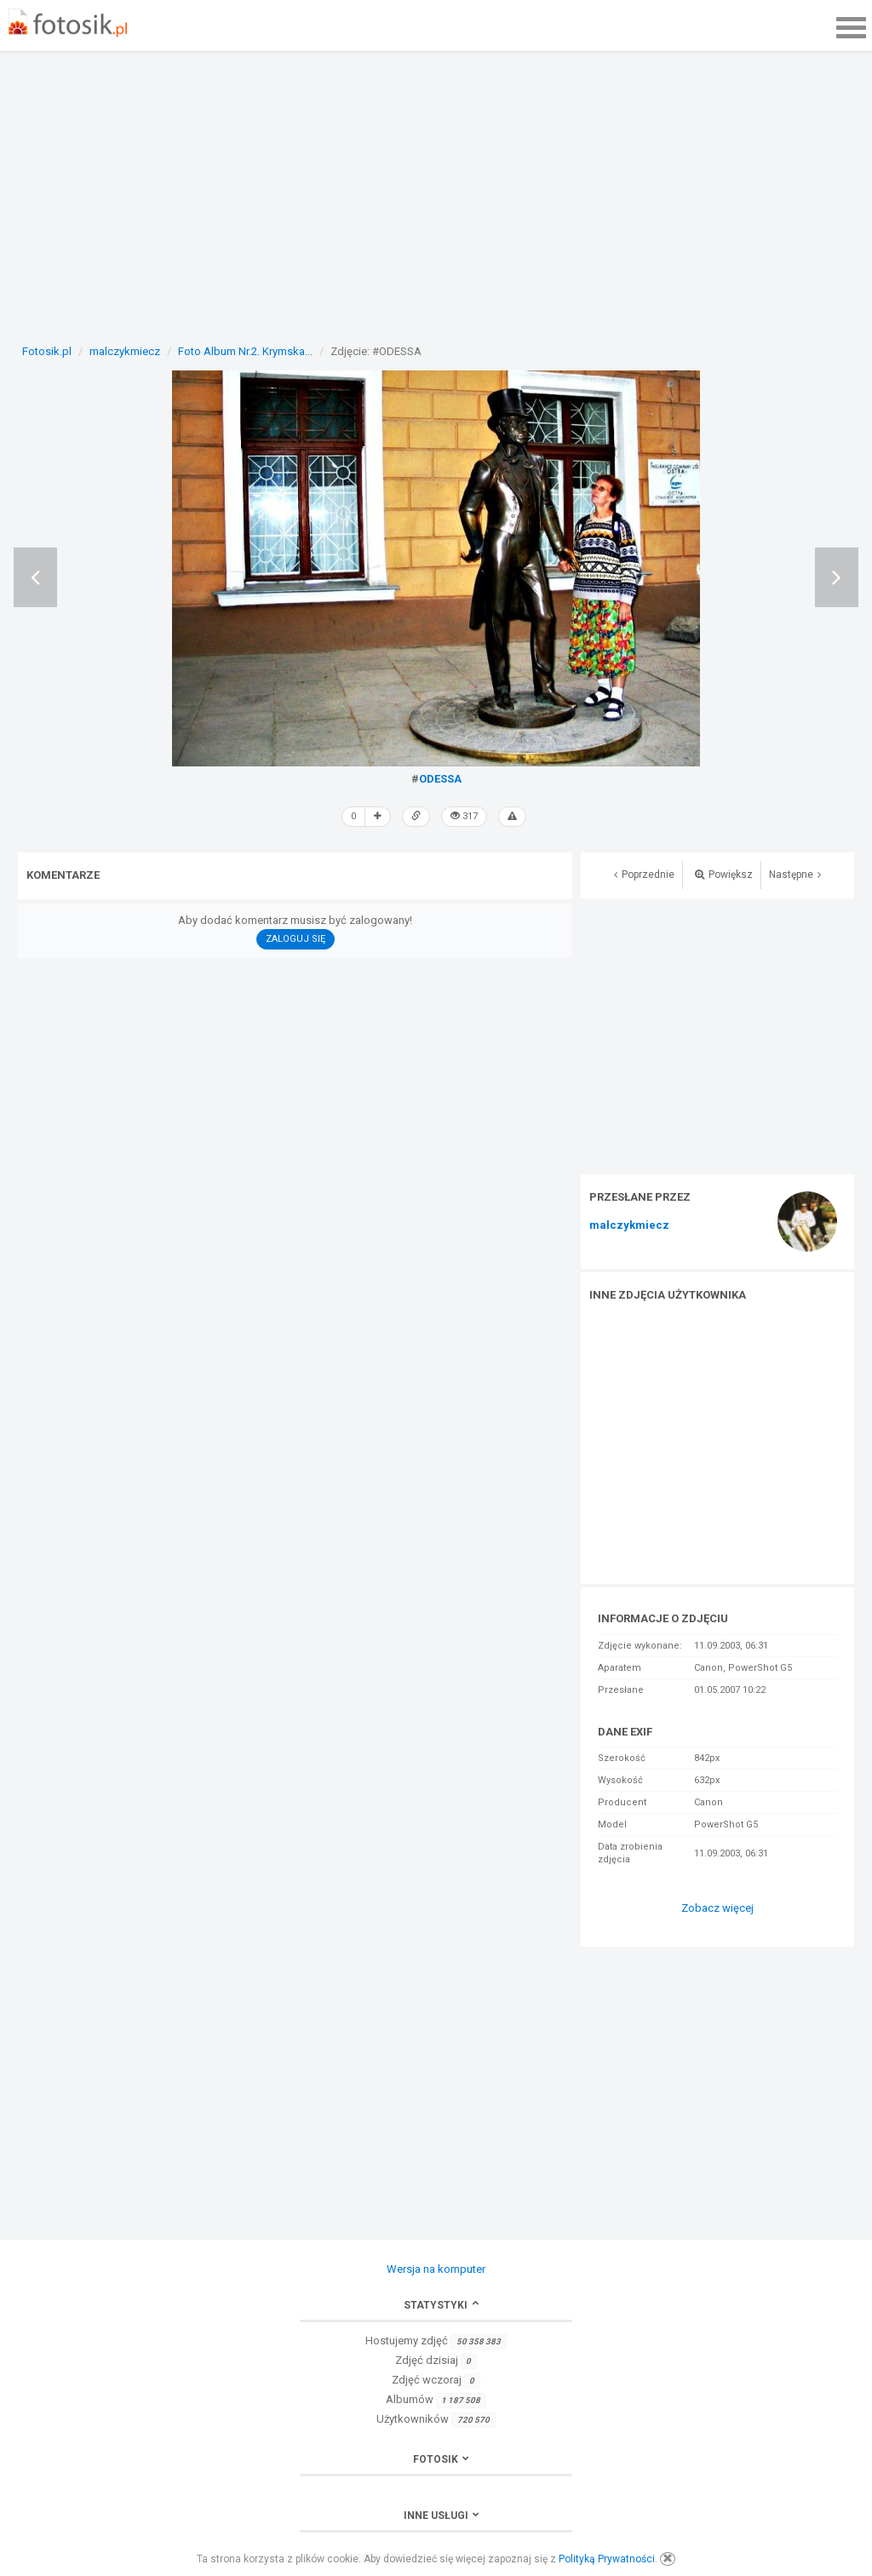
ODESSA (440, 778)
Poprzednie (644, 875)
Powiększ (724, 875)
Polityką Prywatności (607, 2559)
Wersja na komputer (436, 2269)
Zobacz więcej (717, 1908)
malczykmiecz (629, 1225)
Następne (795, 875)
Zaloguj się (295, 938)
